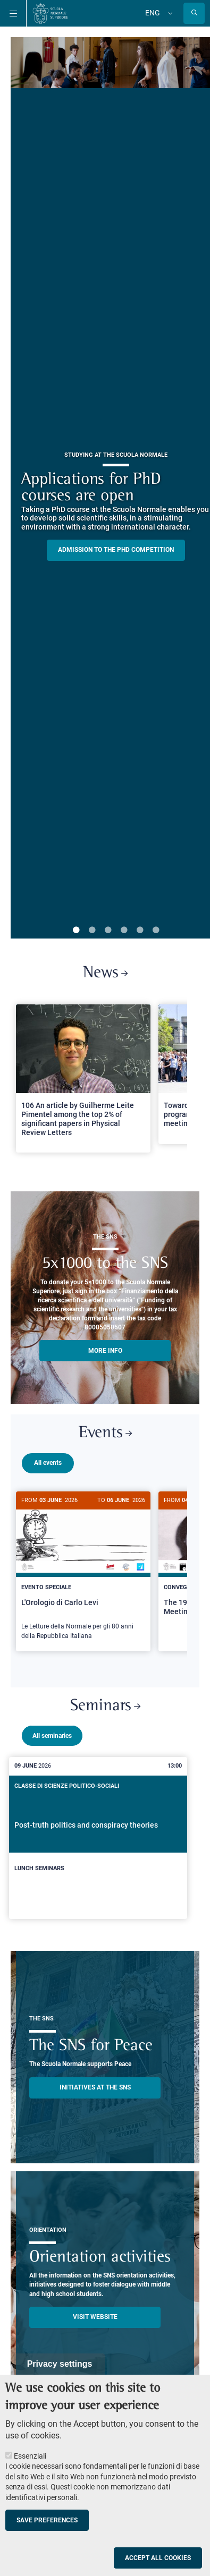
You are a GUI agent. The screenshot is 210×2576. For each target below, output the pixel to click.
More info (105, 1350)
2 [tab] (92, 930)
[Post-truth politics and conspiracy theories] (98, 1834)
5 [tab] (140, 930)
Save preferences (47, 2520)
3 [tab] (108, 930)
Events (105, 1433)
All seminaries (52, 1731)
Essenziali (30, 2456)
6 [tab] (155, 930)
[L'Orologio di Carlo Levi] (83, 1571)
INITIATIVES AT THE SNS (95, 2083)
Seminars (105, 1702)
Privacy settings (60, 2363)
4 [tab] (124, 930)
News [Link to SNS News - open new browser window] (105, 973)
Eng (152, 12)
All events (48, 1462)
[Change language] (169, 13)
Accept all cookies (158, 2558)
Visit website (95, 2312)
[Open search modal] (194, 13)
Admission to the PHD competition (116, 549)
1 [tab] (76, 930)
